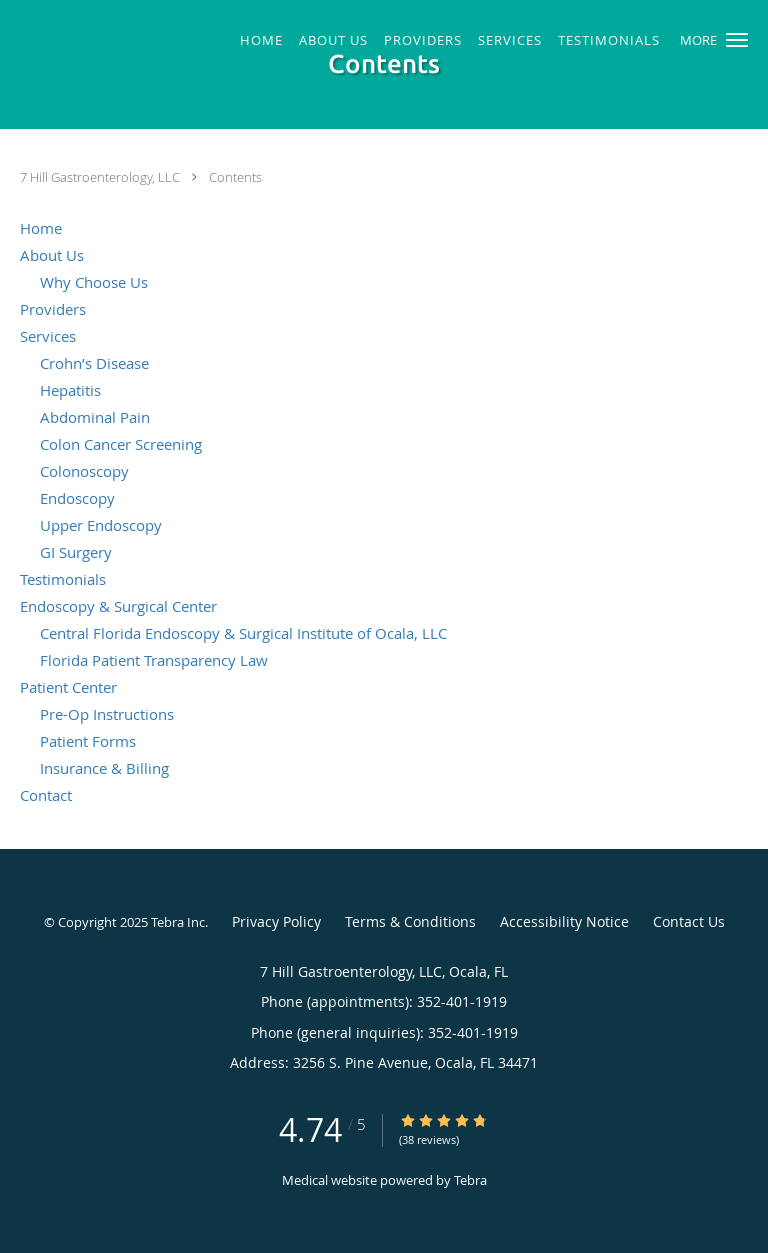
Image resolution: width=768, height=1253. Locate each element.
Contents (235, 177)
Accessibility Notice (564, 921)
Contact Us (689, 921)
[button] (737, 40)
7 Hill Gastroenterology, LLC (101, 177)
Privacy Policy (276, 921)
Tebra (470, 1180)
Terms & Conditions (410, 921)
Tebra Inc (178, 922)
